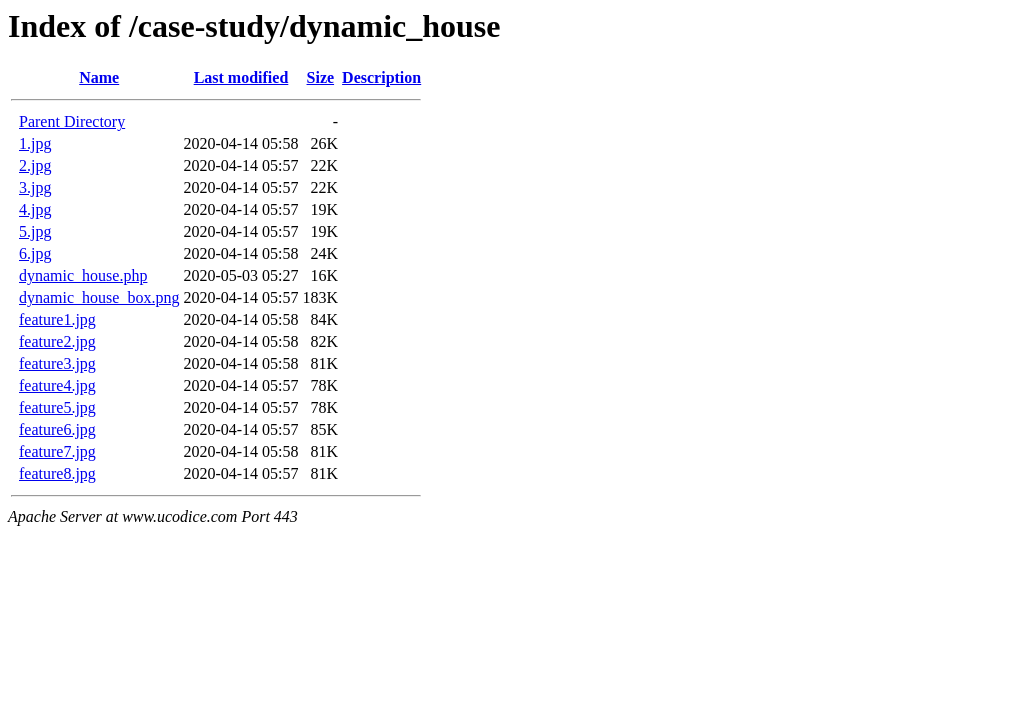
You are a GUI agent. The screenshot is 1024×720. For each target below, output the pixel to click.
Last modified (241, 77)
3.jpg (35, 187)
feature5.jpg (57, 407)
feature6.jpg (57, 429)
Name (99, 77)
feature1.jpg (57, 319)
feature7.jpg (57, 451)
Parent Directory (72, 121)
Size (321, 77)
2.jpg (35, 165)
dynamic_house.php (83, 275)
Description (381, 77)
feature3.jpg (57, 363)
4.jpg (35, 209)
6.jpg (35, 253)
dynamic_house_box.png (99, 297)
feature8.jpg (57, 473)
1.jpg (35, 143)
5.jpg (35, 231)
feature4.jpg (57, 385)
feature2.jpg (57, 341)
